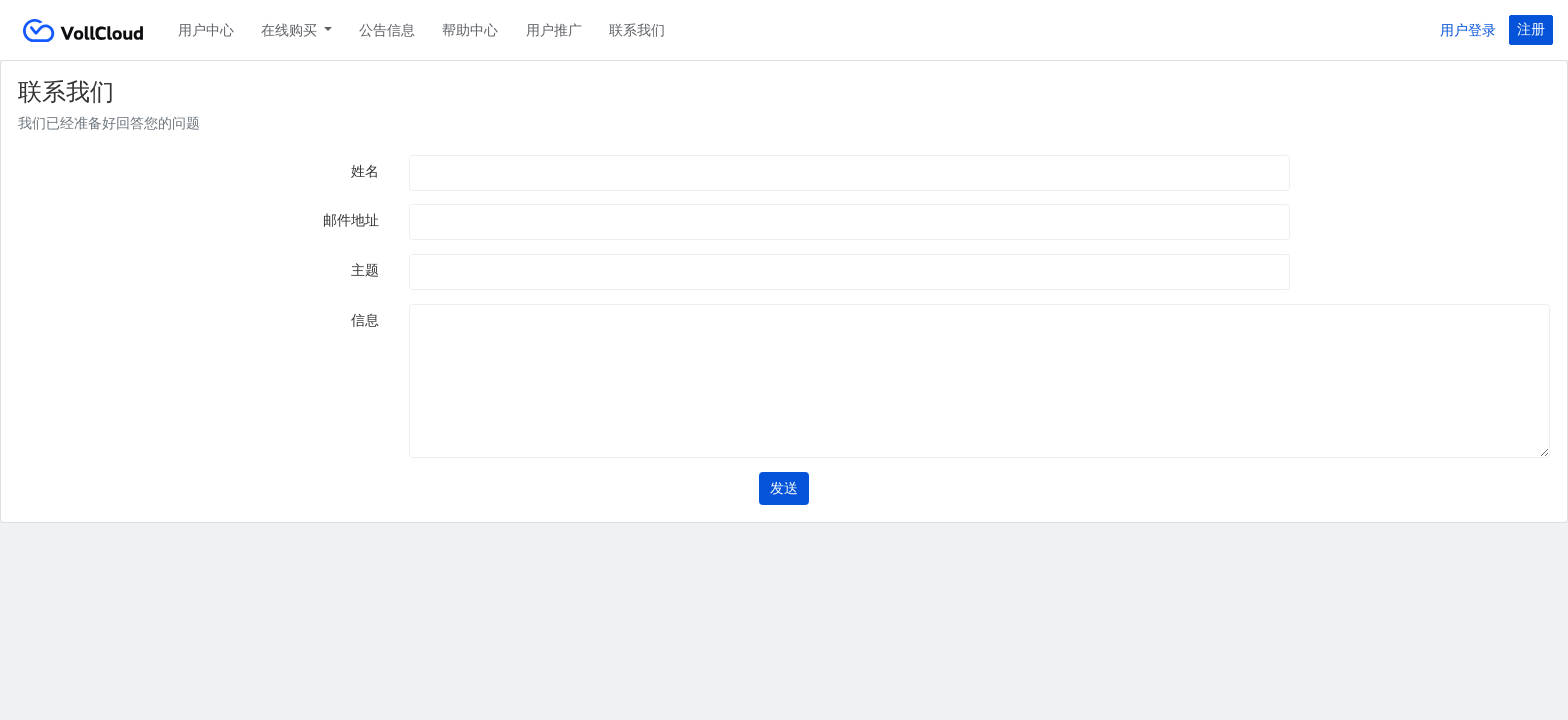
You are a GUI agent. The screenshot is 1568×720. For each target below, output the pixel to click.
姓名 (365, 171)
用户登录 (1468, 30)
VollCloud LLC (83, 30)
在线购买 (290, 30)
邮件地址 (351, 220)
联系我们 (637, 30)
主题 (365, 270)
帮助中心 (470, 30)
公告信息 (387, 30)
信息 (365, 320)
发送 (784, 488)
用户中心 (206, 30)
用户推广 (554, 30)
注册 (1531, 29)
